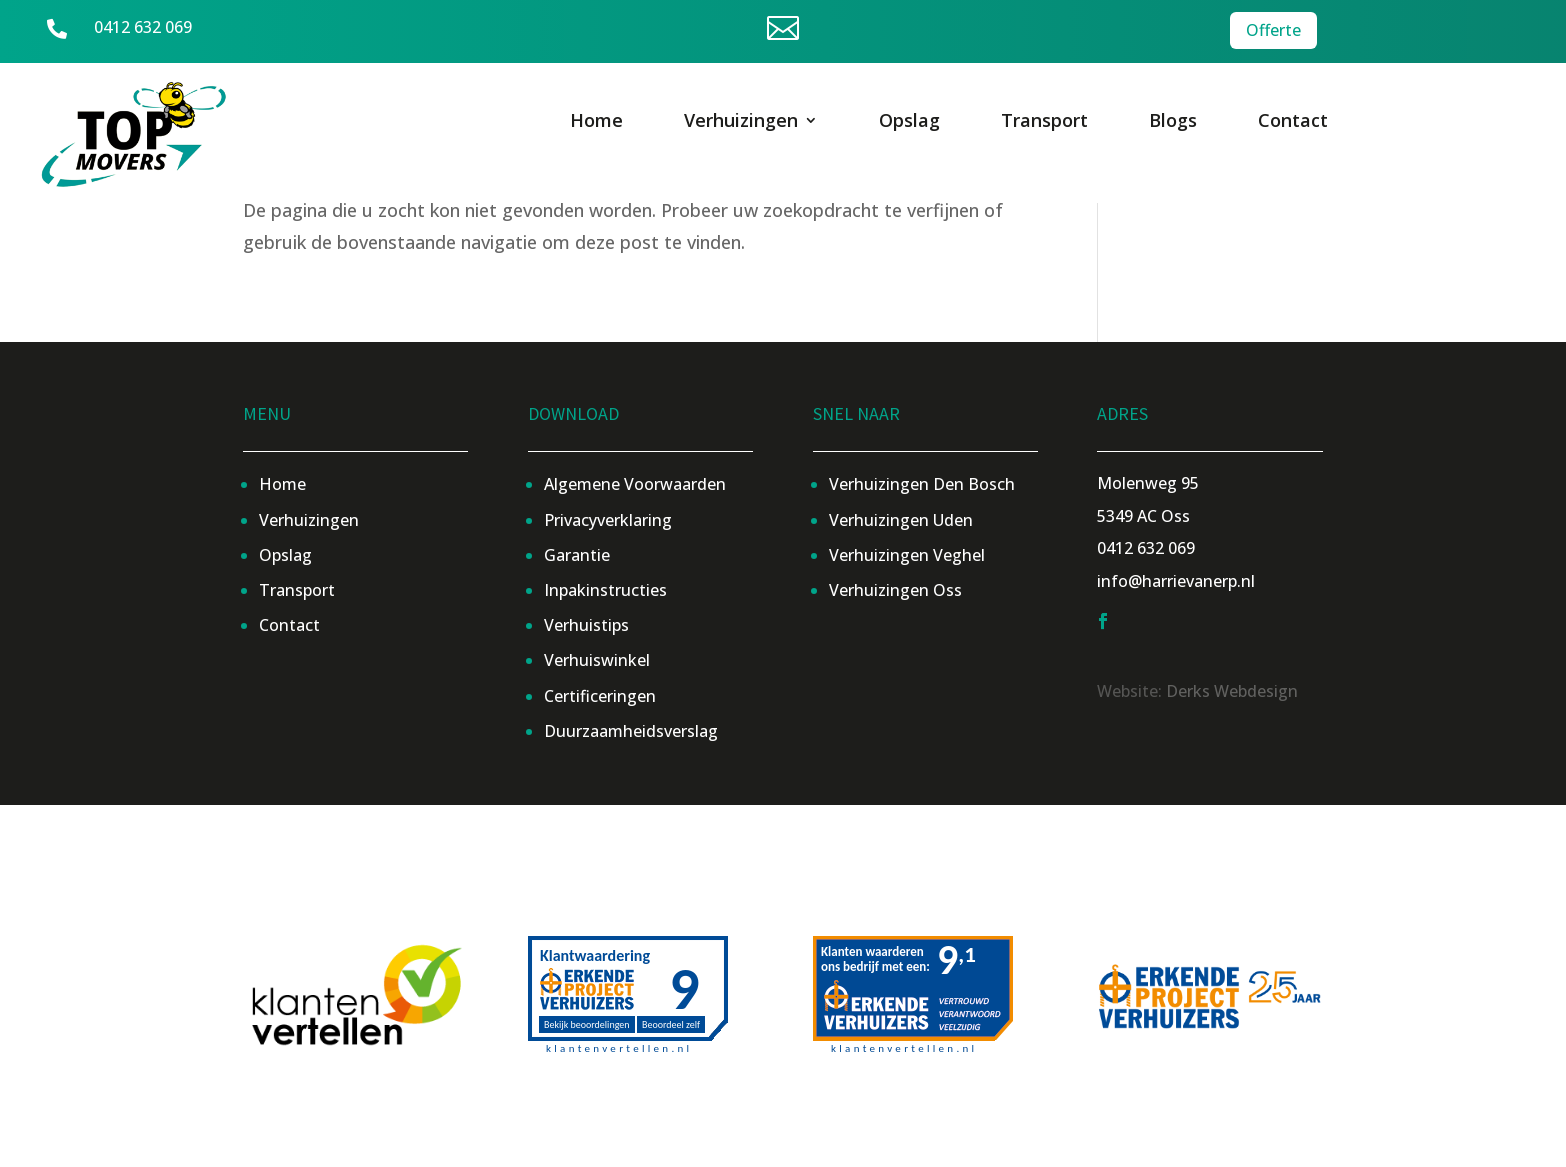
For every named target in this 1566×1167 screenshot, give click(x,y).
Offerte (1274, 29)
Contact (1293, 122)
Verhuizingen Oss (895, 590)
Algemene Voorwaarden (635, 484)
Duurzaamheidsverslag (631, 731)
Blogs (1173, 122)
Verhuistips (586, 625)
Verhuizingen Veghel (907, 555)
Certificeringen (600, 696)
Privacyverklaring (608, 520)
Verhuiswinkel (597, 660)
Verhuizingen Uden (901, 520)
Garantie (577, 555)
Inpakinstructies (605, 590)
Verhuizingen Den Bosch (922, 484)
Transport (1044, 122)
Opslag (909, 122)
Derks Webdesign (1232, 691)
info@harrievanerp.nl (1176, 581)
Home (596, 122)
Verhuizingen (741, 122)
